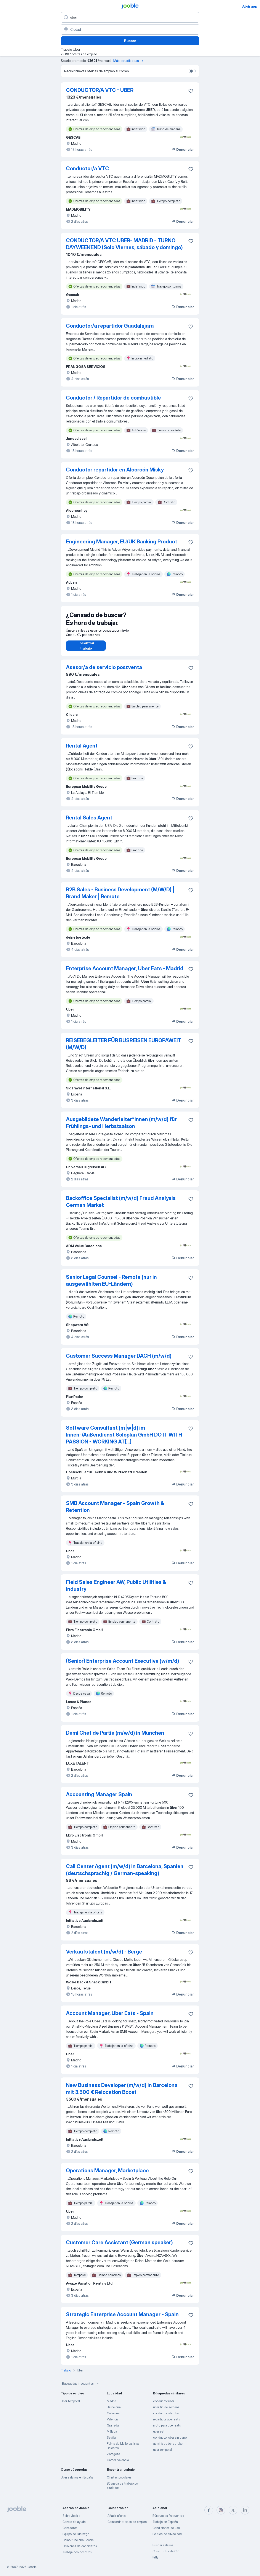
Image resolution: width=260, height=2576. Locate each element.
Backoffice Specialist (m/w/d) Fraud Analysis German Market (121, 1205)
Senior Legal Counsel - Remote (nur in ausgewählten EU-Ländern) (111, 1284)
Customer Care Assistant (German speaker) (119, 2247)
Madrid (111, 2405)
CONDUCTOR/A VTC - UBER (99, 90)
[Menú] (6, 6)
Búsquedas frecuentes (81, 2388)
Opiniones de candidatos (80, 2546)
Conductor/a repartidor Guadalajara (110, 326)
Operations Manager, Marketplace (107, 2175)
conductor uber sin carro (170, 2442)
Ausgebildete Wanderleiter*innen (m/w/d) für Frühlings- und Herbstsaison (121, 1127)
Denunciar (182, 149)
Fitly (155, 2557)
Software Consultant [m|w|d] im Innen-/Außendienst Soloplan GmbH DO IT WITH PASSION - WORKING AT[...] (124, 1439)
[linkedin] (245, 2510)
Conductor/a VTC (87, 168)
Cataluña (113, 2417)
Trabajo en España (165, 2522)
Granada (113, 2429)
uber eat (159, 2436)
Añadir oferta (117, 2515)
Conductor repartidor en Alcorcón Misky (115, 469)
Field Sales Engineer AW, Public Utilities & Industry (116, 1589)
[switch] (192, 71)
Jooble (32, 2567)
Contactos (70, 2528)
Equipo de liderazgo (76, 2534)
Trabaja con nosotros (77, 2552)
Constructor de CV (165, 2551)
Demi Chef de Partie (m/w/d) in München (115, 1737)
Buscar (130, 41)
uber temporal (162, 2454)
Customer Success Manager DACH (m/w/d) (119, 1360)
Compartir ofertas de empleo (127, 2522)
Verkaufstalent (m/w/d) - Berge (104, 1956)
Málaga (112, 2436)
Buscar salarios (162, 2545)
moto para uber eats (167, 2429)
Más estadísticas (129, 60)
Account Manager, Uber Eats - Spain (110, 2017)
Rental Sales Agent (89, 822)
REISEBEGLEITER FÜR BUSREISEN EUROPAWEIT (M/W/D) (123, 1048)
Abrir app (249, 6)
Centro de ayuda (74, 2522)
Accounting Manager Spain (99, 1799)
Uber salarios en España (77, 2481)
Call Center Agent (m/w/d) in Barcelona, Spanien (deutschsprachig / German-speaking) (124, 1874)
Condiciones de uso (166, 2528)
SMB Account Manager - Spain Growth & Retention (115, 1511)
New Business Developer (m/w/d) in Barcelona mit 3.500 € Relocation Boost (122, 2093)
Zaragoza (113, 2458)
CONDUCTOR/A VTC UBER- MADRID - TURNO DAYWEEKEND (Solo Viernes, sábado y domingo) (124, 243)
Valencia (113, 2423)
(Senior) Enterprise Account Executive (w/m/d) (122, 1665)
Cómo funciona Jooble (78, 2540)
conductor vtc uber (166, 2417)
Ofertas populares (119, 2481)
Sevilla (111, 2442)
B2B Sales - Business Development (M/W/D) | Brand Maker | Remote (120, 897)
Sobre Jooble (71, 2515)
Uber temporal (70, 2405)
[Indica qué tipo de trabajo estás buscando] (130, 17)
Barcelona (114, 2411)
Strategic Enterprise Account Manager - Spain (122, 2319)
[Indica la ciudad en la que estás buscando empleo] (130, 29)
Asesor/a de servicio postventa (104, 671)
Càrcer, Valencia (118, 2464)
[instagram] (221, 2510)
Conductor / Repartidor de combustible (113, 398)
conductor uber (163, 2405)
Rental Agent (82, 750)
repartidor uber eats (166, 2423)
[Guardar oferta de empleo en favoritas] (190, 90)
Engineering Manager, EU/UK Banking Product (121, 541)
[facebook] (208, 2510)
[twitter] (233, 2510)
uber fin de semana (166, 2411)
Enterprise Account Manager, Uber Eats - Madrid (124, 973)
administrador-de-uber (168, 2448)
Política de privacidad (167, 2534)
